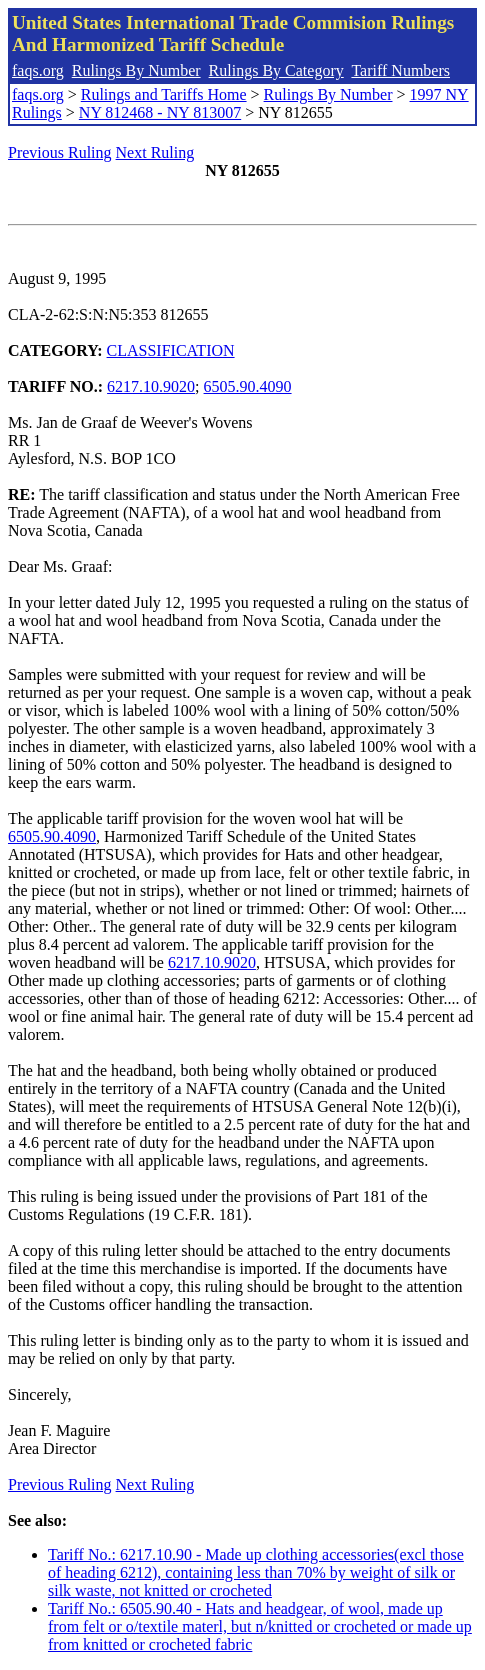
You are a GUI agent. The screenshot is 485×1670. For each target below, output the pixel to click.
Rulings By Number (136, 70)
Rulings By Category (276, 70)
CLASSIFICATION (171, 350)
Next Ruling (155, 152)
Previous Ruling (60, 152)
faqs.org (38, 70)
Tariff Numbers (400, 70)
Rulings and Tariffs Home (164, 94)
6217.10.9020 (151, 386)
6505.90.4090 (248, 386)
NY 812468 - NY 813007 (160, 112)
